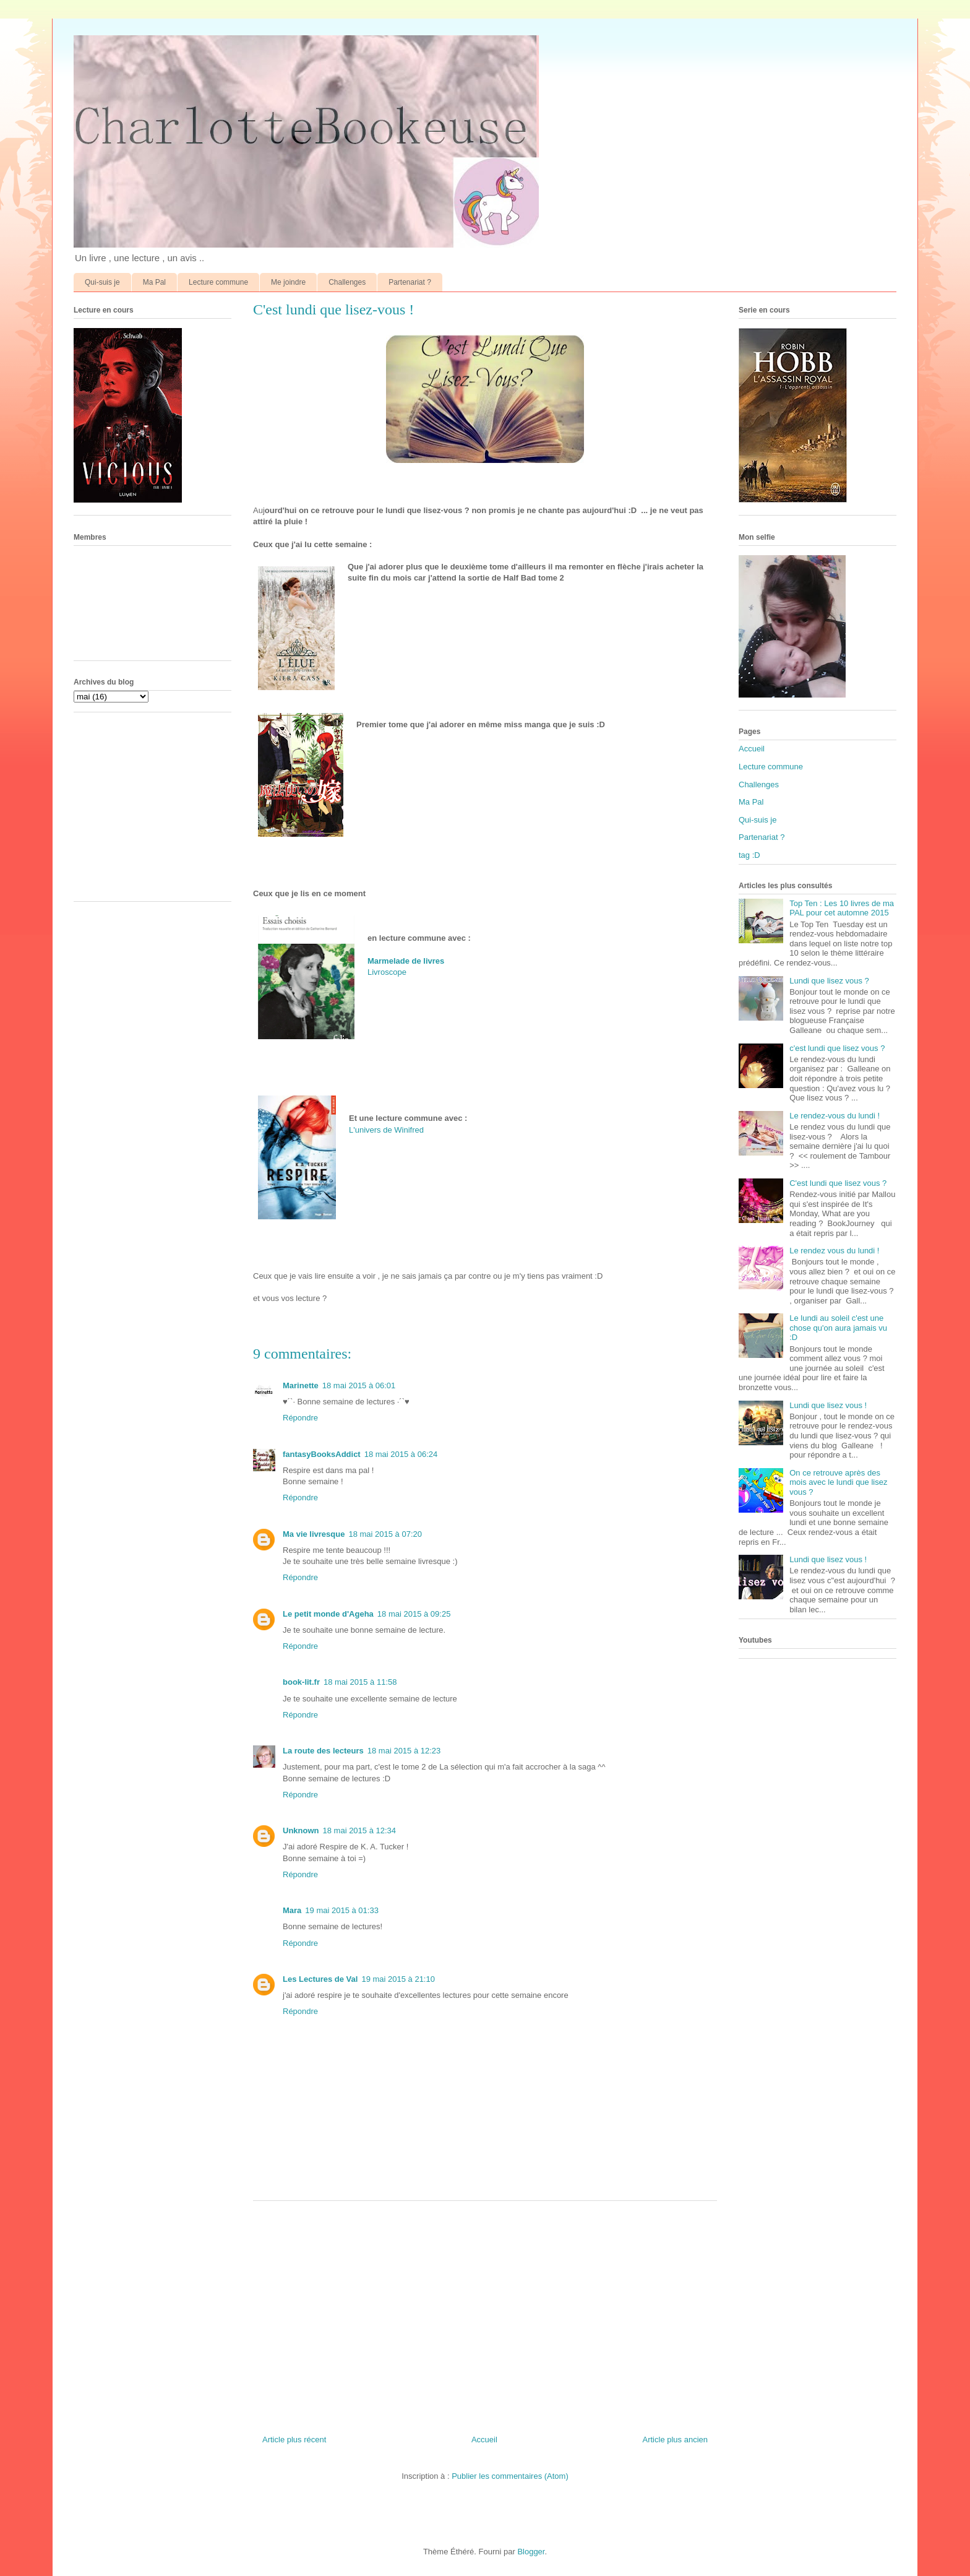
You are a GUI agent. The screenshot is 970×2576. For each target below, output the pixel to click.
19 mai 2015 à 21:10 (398, 1979)
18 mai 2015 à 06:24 (401, 1454)
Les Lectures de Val (320, 1979)
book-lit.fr (301, 1682)
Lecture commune (218, 282)
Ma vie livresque (314, 1534)
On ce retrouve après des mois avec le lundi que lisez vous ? (838, 1482)
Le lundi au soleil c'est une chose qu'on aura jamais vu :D (838, 1327)
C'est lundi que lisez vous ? (837, 1183)
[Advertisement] (485, 2313)
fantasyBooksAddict (322, 1454)
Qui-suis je (102, 282)
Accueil (484, 2439)
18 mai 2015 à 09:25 (414, 1614)
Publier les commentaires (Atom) (510, 2476)
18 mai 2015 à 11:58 (360, 1682)
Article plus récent (294, 2439)
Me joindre (288, 282)
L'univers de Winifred (387, 1130)
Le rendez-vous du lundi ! (834, 1115)
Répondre (300, 1417)
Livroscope (386, 972)
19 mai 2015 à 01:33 (342, 1910)
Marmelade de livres (405, 961)
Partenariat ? (409, 282)
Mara (292, 1910)
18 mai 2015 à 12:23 (404, 1750)
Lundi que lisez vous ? (829, 980)
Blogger (530, 2551)
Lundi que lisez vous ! (828, 1405)
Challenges (347, 282)
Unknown (301, 1830)
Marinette (301, 1385)
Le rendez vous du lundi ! (834, 1250)
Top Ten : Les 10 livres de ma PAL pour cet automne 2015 (841, 908)
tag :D (749, 855)
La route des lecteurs (323, 1750)
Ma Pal (154, 282)
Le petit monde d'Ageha (328, 1614)
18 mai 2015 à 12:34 (360, 1830)
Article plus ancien (675, 2439)
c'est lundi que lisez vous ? (837, 1048)
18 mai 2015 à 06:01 (359, 1385)
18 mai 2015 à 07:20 (385, 1534)
